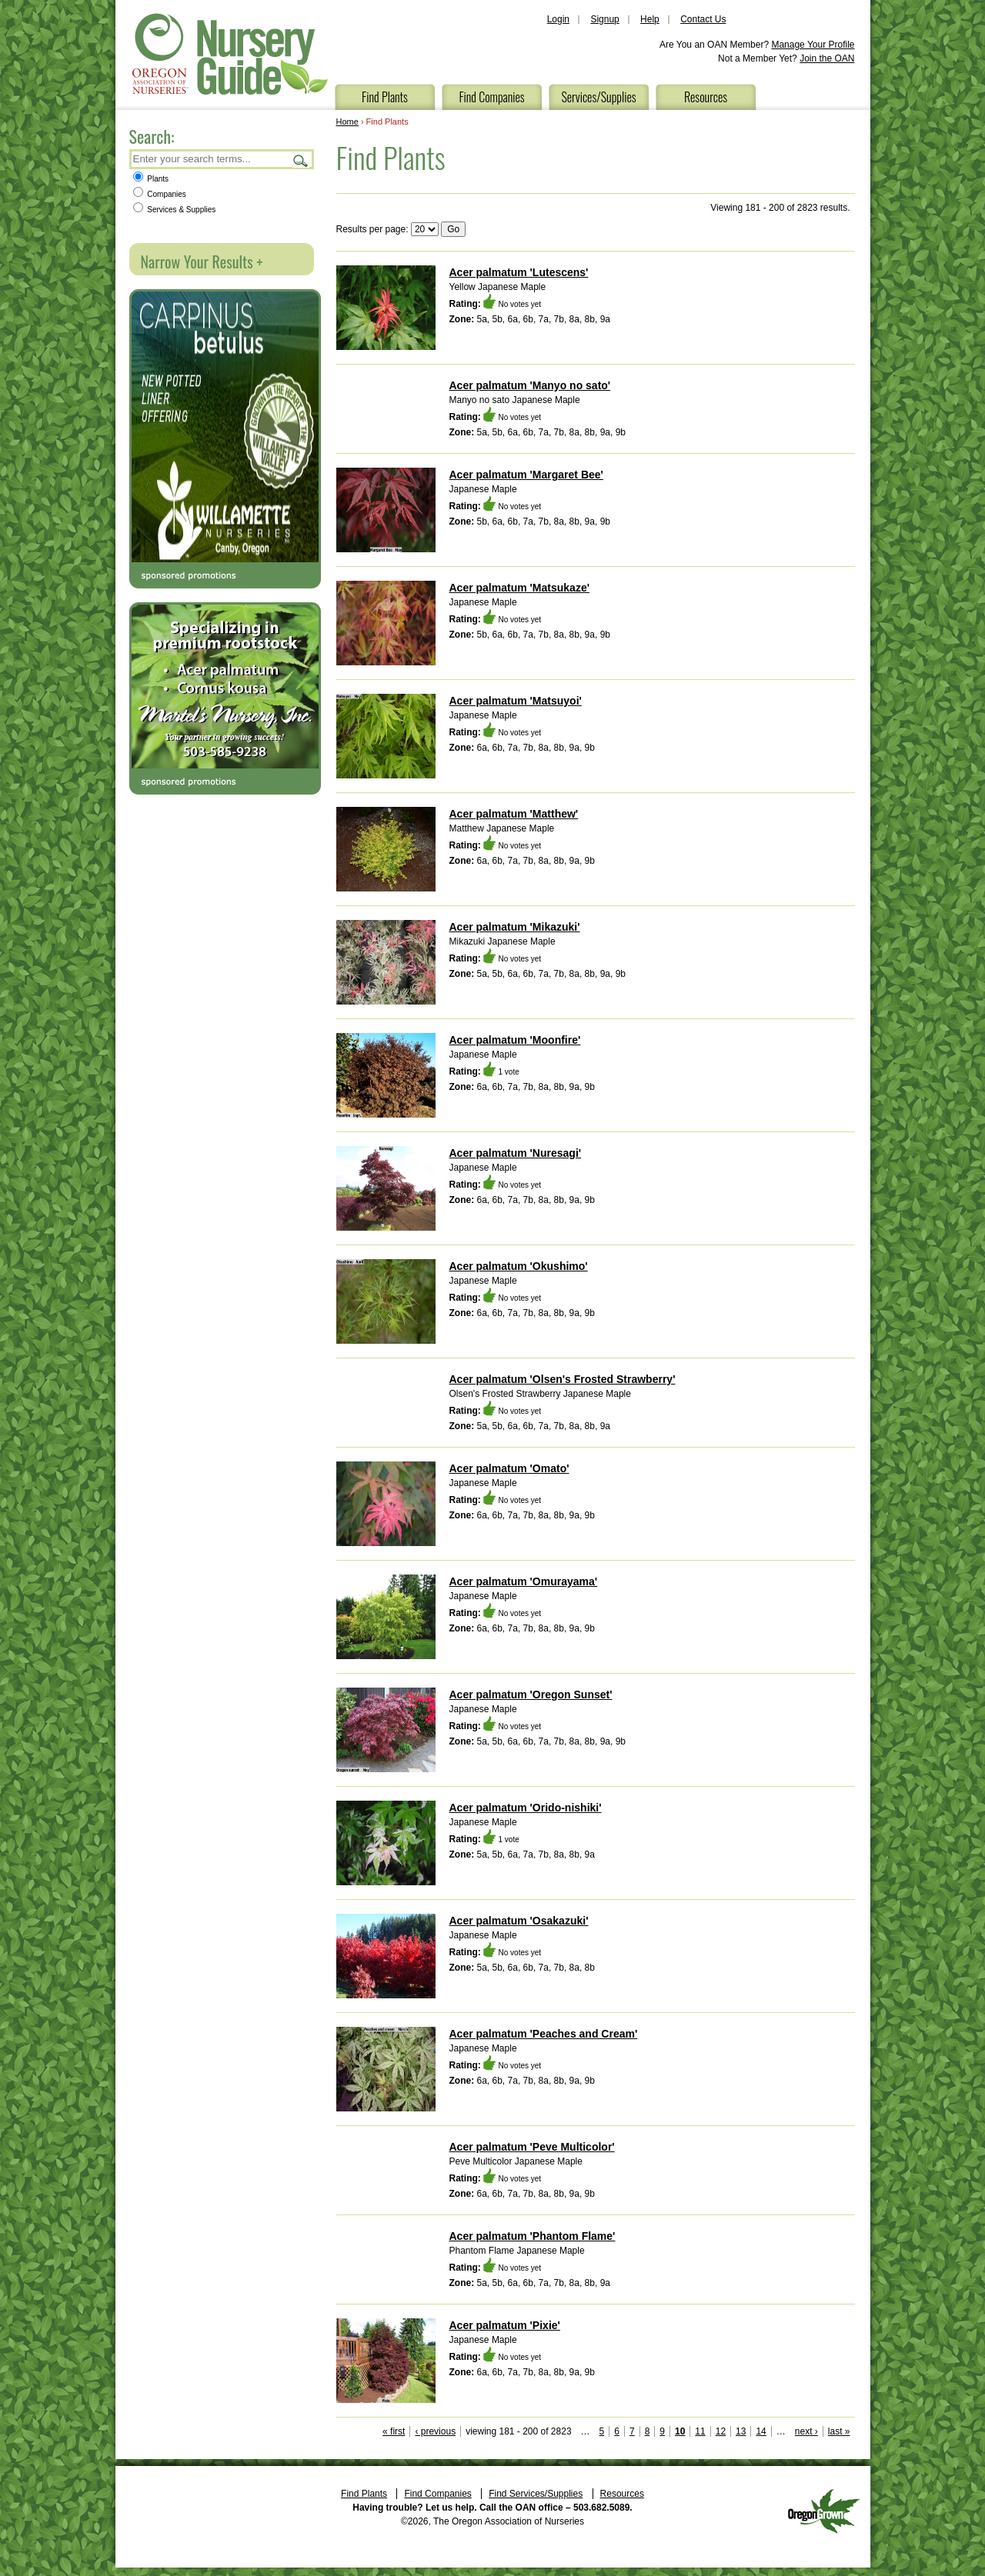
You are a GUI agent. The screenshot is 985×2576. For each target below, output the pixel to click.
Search (300, 160)
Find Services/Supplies (536, 2493)
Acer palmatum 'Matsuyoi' (515, 701)
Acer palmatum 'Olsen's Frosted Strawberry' (562, 1379)
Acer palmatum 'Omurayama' (523, 1581)
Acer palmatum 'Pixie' (504, 2325)
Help (649, 19)
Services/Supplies (598, 97)
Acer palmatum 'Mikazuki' (514, 927)
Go (453, 229)
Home (347, 121)
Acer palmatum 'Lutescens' (519, 272)
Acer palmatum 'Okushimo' (518, 1266)
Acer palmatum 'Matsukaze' (519, 588)
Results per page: (372, 229)
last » (839, 2431)
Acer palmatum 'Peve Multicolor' (532, 2147)
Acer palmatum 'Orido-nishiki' (525, 1807)
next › (806, 2431)
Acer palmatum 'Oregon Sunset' (531, 1694)
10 (680, 2431)
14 (761, 2431)
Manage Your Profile (812, 44)
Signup (604, 19)
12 (721, 2431)
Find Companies (491, 97)
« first (393, 2431)
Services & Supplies (174, 209)
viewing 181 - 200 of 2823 (518, 2431)
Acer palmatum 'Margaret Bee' (526, 474)
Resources (705, 97)
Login (558, 19)
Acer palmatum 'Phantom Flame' (532, 2236)
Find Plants (385, 97)
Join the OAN (827, 58)
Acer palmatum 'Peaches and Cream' (543, 2034)
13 (741, 2431)
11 (700, 2431)
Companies (159, 194)
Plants (151, 179)
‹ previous (435, 2431)
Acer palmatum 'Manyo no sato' (530, 385)
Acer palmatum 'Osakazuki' (519, 1921)
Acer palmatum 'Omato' (509, 1468)
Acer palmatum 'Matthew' (514, 814)
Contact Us (703, 19)
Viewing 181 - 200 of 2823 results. (780, 207)
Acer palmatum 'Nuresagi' (515, 1153)
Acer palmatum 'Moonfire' (515, 1040)
